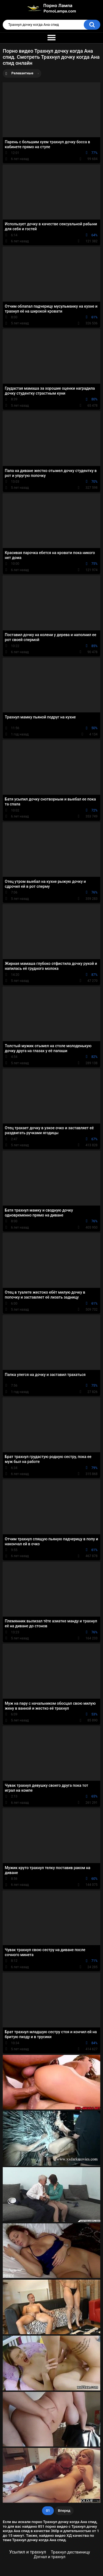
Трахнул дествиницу (70, 2552)
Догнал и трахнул (49, 2557)
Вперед (64, 2510)
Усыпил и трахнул (27, 2552)
